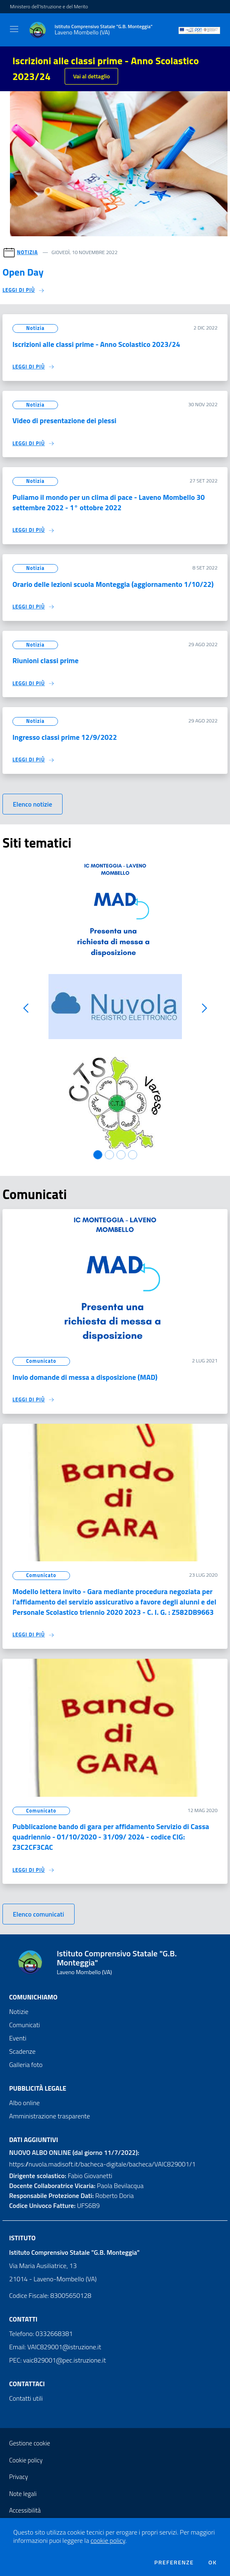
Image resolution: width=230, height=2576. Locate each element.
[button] (26, 1008)
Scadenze (22, 2051)
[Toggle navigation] (14, 29)
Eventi (18, 2038)
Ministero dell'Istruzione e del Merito (49, 6)
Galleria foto (26, 2065)
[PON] (199, 30)
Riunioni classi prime (45, 660)
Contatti (23, 2319)
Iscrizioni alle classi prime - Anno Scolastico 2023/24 (96, 344)
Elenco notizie (32, 804)
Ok (212, 2562)
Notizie (19, 2011)
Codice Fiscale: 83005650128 (50, 2295)
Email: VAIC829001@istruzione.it (55, 2347)
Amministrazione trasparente (49, 2116)
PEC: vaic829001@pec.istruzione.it (57, 2360)
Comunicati (24, 2025)
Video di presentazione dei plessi (64, 420)
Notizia (27, 252)
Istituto (22, 2238)
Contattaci (27, 2384)
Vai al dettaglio (91, 76)
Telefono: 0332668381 (41, 2334)
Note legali (22, 2493)
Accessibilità (25, 2510)
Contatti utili (26, 2398)
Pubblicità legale (37, 2088)
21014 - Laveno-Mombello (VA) (53, 2279)
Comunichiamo (33, 1997)
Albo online (24, 2103)
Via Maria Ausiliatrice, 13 (43, 2266)
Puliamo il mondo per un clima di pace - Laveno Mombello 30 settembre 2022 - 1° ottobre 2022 (108, 502)
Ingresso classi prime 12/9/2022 (64, 737)
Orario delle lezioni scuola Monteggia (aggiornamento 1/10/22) (113, 584)
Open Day (23, 271)
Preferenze (174, 2562)
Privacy (18, 2476)
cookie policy (107, 2540)
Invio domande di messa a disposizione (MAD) (84, 1377)
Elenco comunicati (38, 1914)
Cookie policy (26, 2460)
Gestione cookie (29, 2443)
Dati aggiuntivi (33, 2140)
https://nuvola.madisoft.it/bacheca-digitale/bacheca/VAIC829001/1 (102, 2164)
